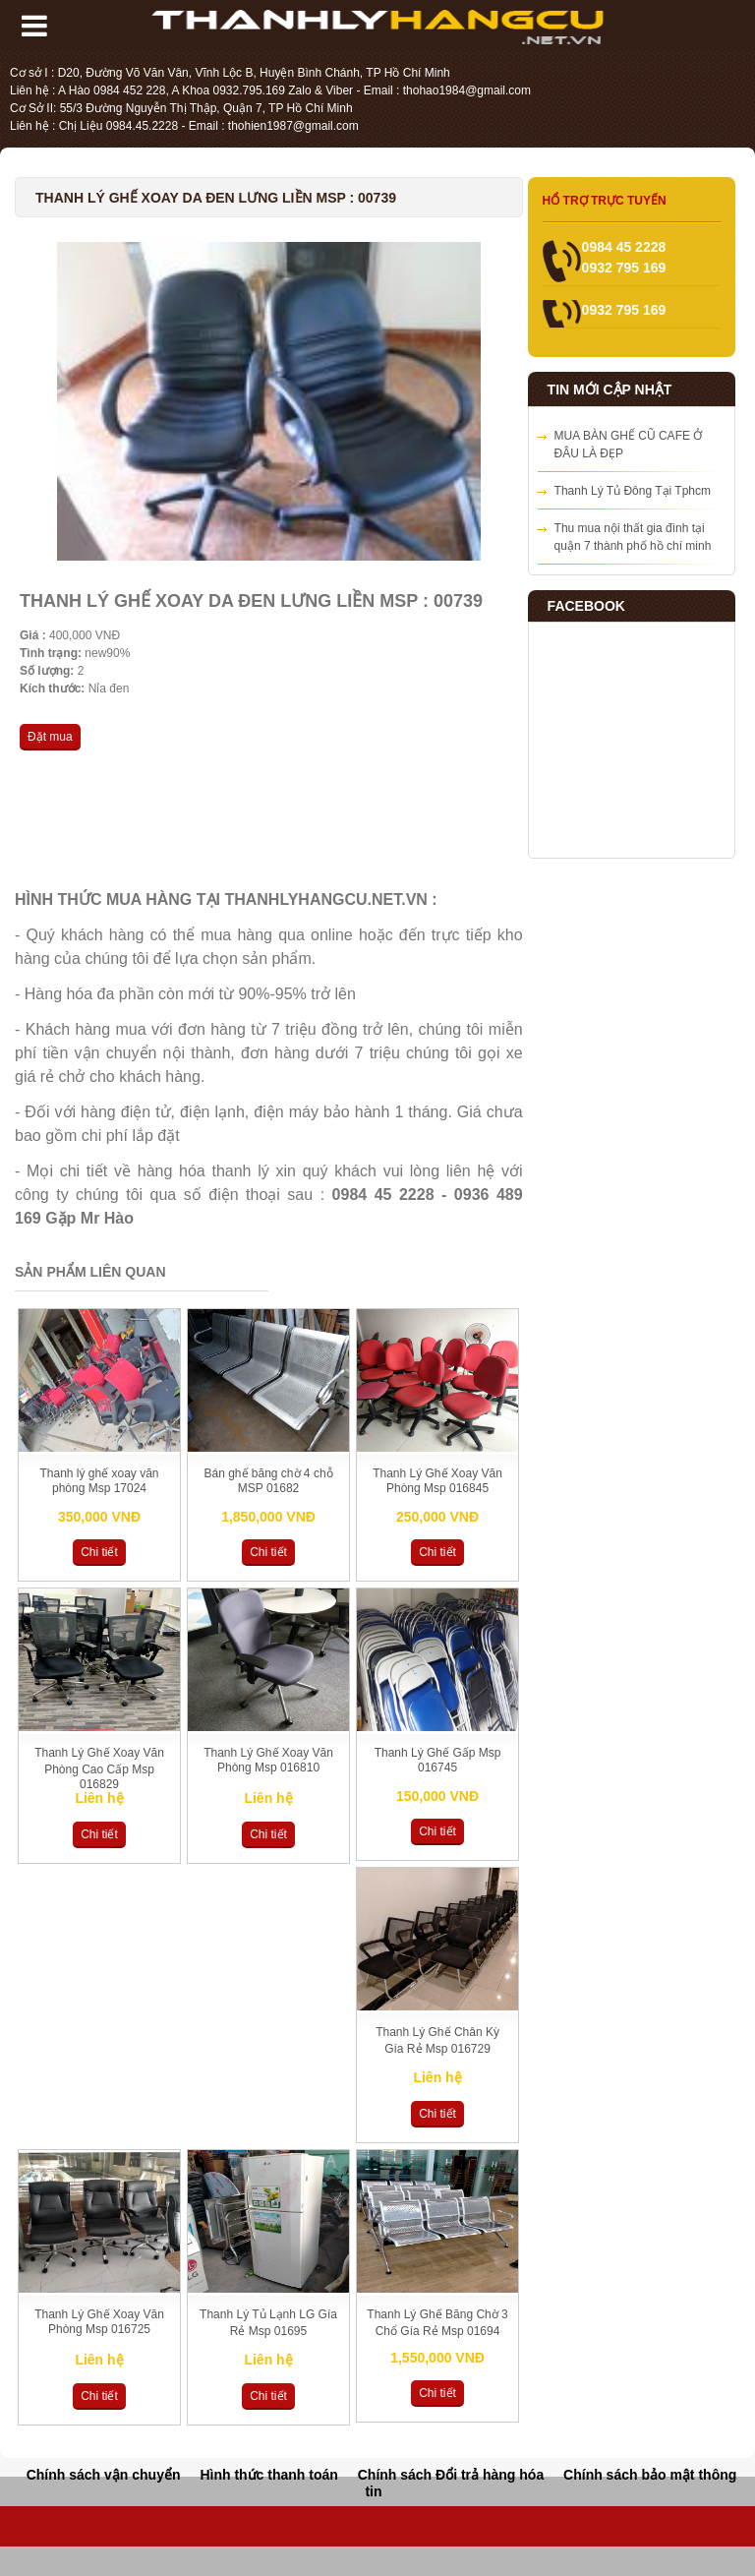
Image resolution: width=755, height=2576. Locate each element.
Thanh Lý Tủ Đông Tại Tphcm (632, 491)
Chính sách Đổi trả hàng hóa (451, 2475)
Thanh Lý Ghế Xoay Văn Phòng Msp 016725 (99, 2321)
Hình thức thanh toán (268, 2475)
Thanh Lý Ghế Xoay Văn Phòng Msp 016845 (437, 1481)
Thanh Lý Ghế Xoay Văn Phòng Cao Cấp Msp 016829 (99, 1768)
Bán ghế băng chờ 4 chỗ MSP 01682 (267, 1481)
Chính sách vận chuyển (104, 2475)
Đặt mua (50, 737)
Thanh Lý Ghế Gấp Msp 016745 (438, 1760)
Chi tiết (99, 1552)
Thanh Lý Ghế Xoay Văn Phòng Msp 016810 (268, 1760)
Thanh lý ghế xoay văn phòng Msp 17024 (98, 1481)
